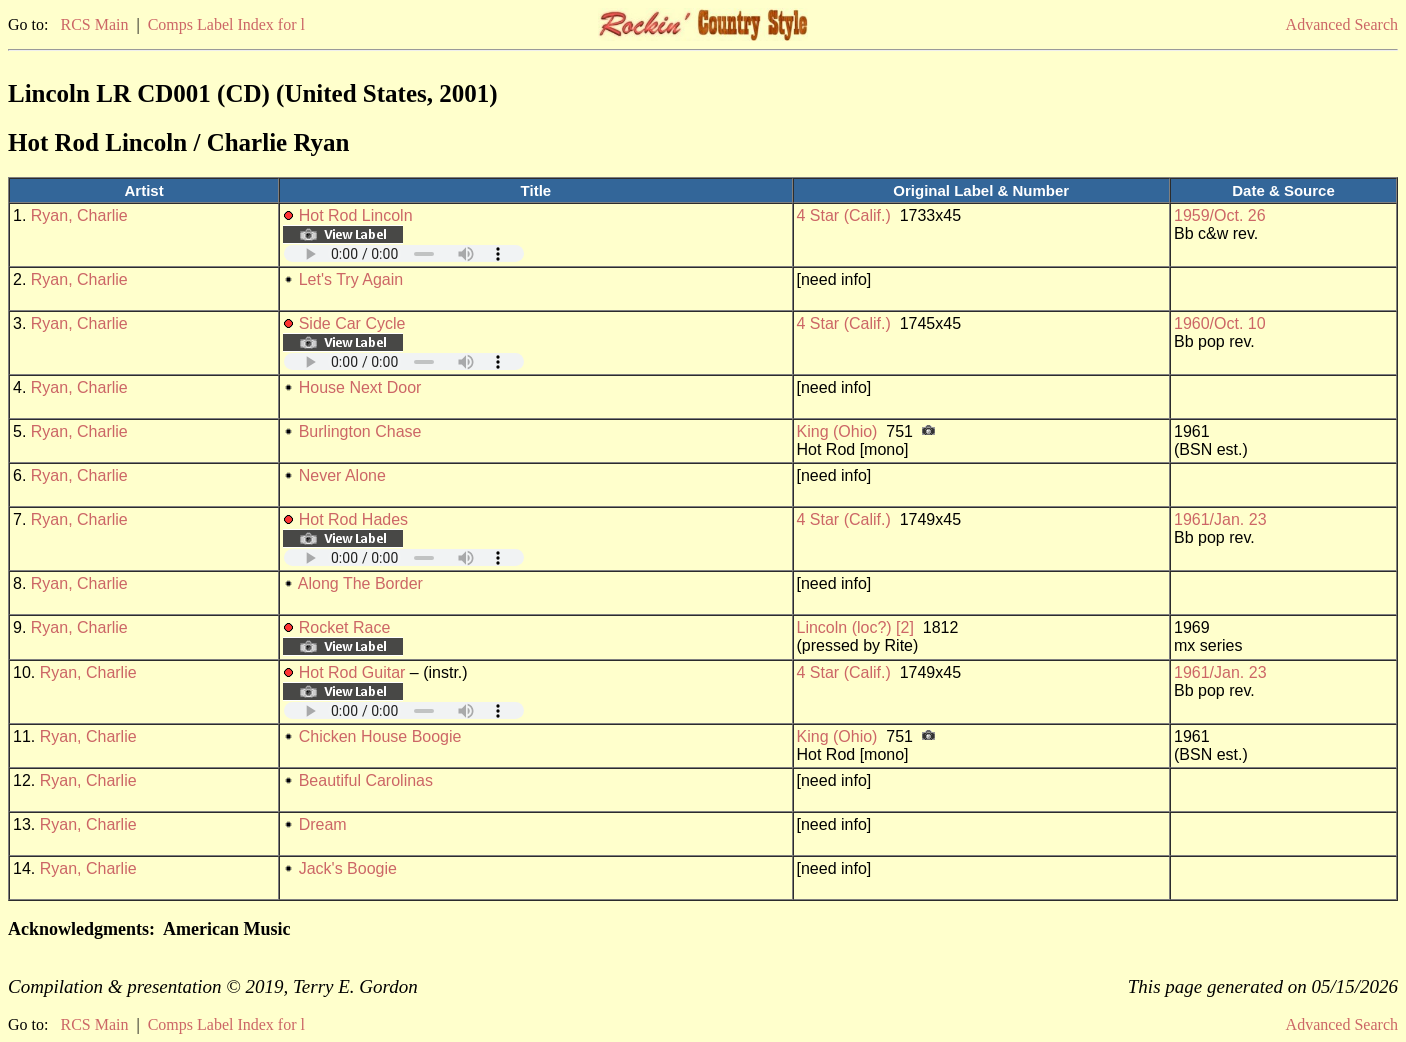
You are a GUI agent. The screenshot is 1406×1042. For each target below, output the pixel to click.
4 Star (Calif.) (844, 215)
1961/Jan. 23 (1220, 519)
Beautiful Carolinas (366, 780)
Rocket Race (345, 627)
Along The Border (360, 583)
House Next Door (360, 387)
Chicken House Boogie (380, 736)
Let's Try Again (351, 279)
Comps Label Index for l (226, 24)
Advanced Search (1342, 24)
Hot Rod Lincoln (356, 215)
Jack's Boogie (348, 868)
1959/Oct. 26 (1220, 215)
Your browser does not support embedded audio (404, 253)
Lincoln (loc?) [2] (855, 627)
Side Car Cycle (352, 323)
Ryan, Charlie (79, 215)
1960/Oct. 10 (1220, 323)
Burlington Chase (360, 431)
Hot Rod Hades (353, 519)
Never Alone (342, 475)
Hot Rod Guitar (352, 672)
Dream (323, 824)
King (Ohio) (837, 431)
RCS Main (94, 24)
